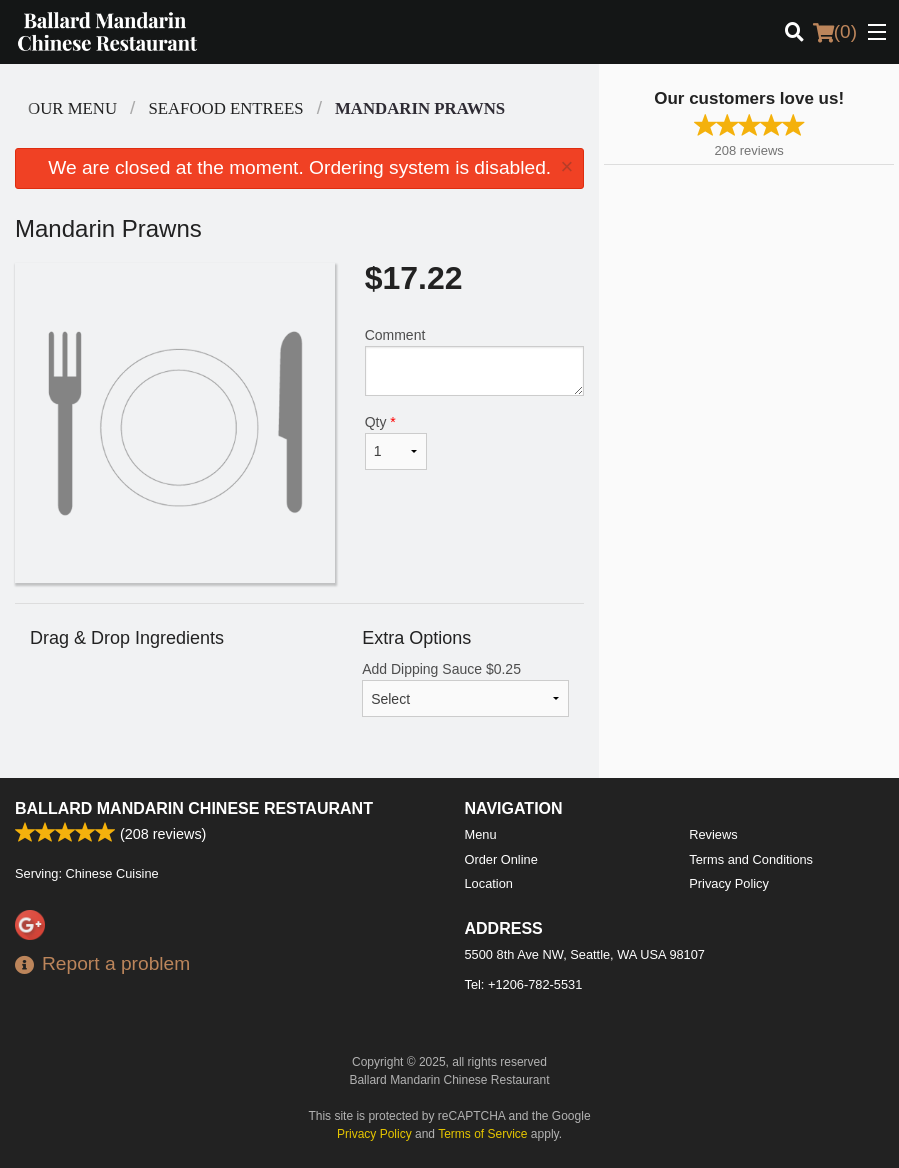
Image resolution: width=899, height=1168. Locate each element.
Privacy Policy (729, 883)
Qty (396, 442)
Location (489, 883)
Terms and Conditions (751, 859)
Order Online (501, 859)
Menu (481, 834)
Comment (475, 361)
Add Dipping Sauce (465, 689)
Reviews (713, 834)
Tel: (524, 984)
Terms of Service (482, 1134)
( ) (835, 32)
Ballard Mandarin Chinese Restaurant (194, 808)
